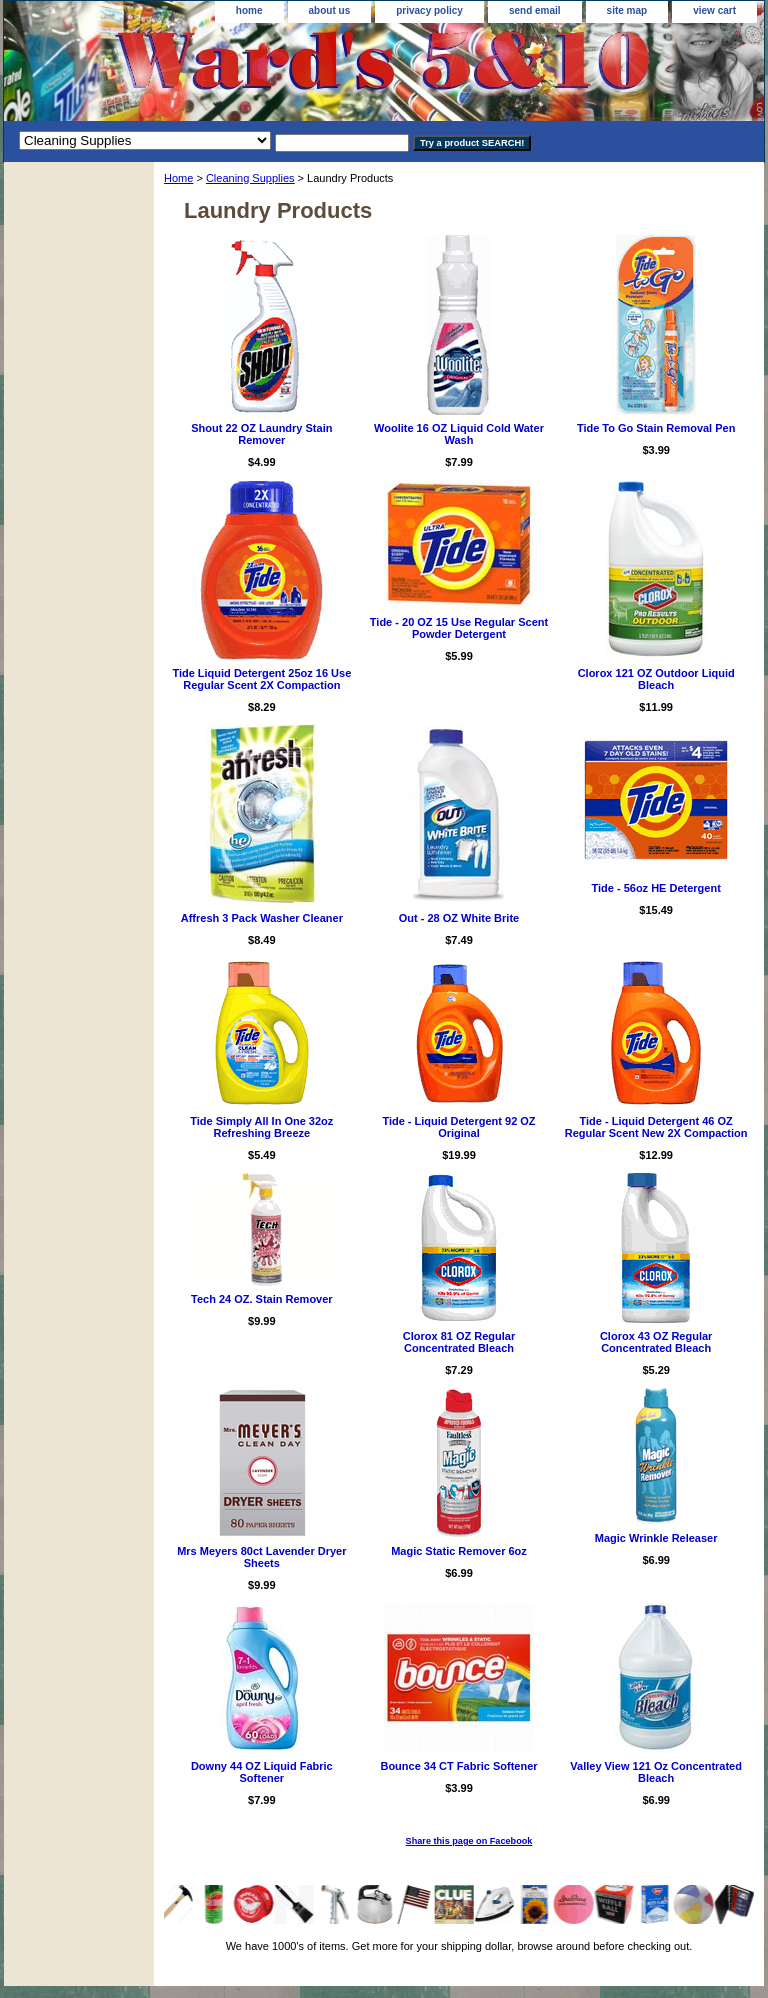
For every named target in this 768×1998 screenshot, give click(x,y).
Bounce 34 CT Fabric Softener (458, 1766)
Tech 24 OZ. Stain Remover (262, 1299)
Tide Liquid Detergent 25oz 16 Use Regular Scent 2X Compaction (261, 679)
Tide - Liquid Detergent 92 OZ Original (458, 1127)
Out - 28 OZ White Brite (459, 918)
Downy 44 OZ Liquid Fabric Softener (262, 1772)
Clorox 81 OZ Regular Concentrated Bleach (459, 1342)
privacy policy (429, 10)
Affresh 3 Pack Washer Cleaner (262, 918)
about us (330, 10)
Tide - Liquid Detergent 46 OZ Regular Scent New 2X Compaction (656, 1127)
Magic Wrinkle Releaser (656, 1538)
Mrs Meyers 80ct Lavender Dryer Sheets (261, 1557)
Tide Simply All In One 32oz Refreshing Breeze (261, 1127)
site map (627, 10)
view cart (714, 10)
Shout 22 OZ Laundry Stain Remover (261, 434)
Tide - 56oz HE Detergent (655, 888)
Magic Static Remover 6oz (459, 1551)
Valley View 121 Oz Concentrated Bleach (656, 1772)
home (249, 10)
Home (178, 178)
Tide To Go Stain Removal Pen (656, 428)
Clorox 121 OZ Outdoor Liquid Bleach (656, 679)
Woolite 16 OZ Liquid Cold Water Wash (459, 434)
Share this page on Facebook (469, 1841)
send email (535, 10)
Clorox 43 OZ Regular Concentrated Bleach (656, 1342)
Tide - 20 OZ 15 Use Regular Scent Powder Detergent (459, 628)
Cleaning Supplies (250, 178)
